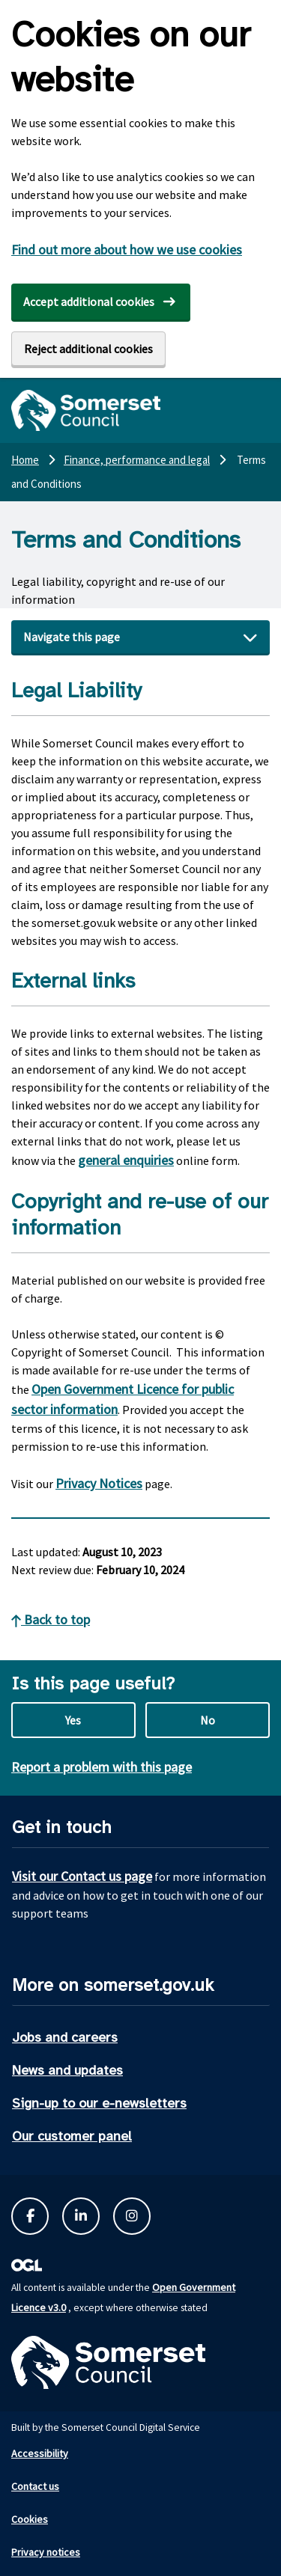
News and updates (67, 2070)
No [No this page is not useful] (207, 1720)
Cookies (29, 2519)
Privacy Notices (98, 1483)
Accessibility (39, 2453)
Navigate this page (71, 636)
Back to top (50, 1619)
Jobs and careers (65, 2037)
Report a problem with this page (101, 1766)
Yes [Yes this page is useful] (73, 1720)
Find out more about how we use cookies (126, 249)
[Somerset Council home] (85, 410)
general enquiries (126, 1160)
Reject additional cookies (88, 348)
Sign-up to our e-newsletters (99, 2103)
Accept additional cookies (88, 301)
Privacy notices (45, 2552)
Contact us (35, 2486)
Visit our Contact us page (82, 1876)
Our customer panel (72, 2136)
